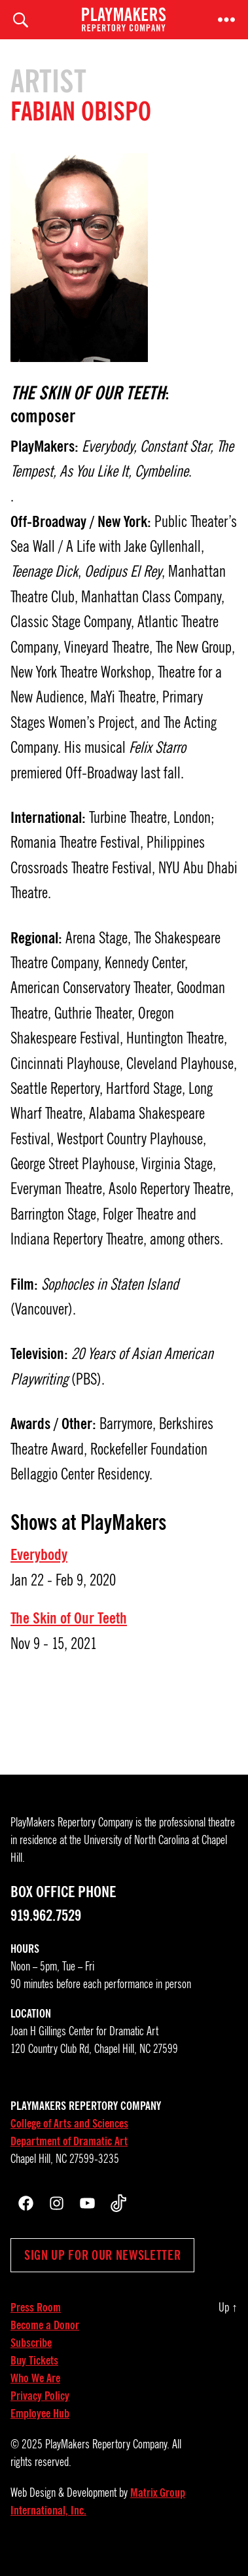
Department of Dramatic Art (69, 2141)
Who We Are (35, 2378)
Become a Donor (44, 2325)
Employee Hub (39, 2414)
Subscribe (31, 2343)
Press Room (35, 2307)
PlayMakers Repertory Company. (107, 2444)
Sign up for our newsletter (102, 2255)
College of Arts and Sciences (69, 2124)
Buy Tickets (34, 2360)
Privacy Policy (39, 2396)
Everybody (38, 1554)
